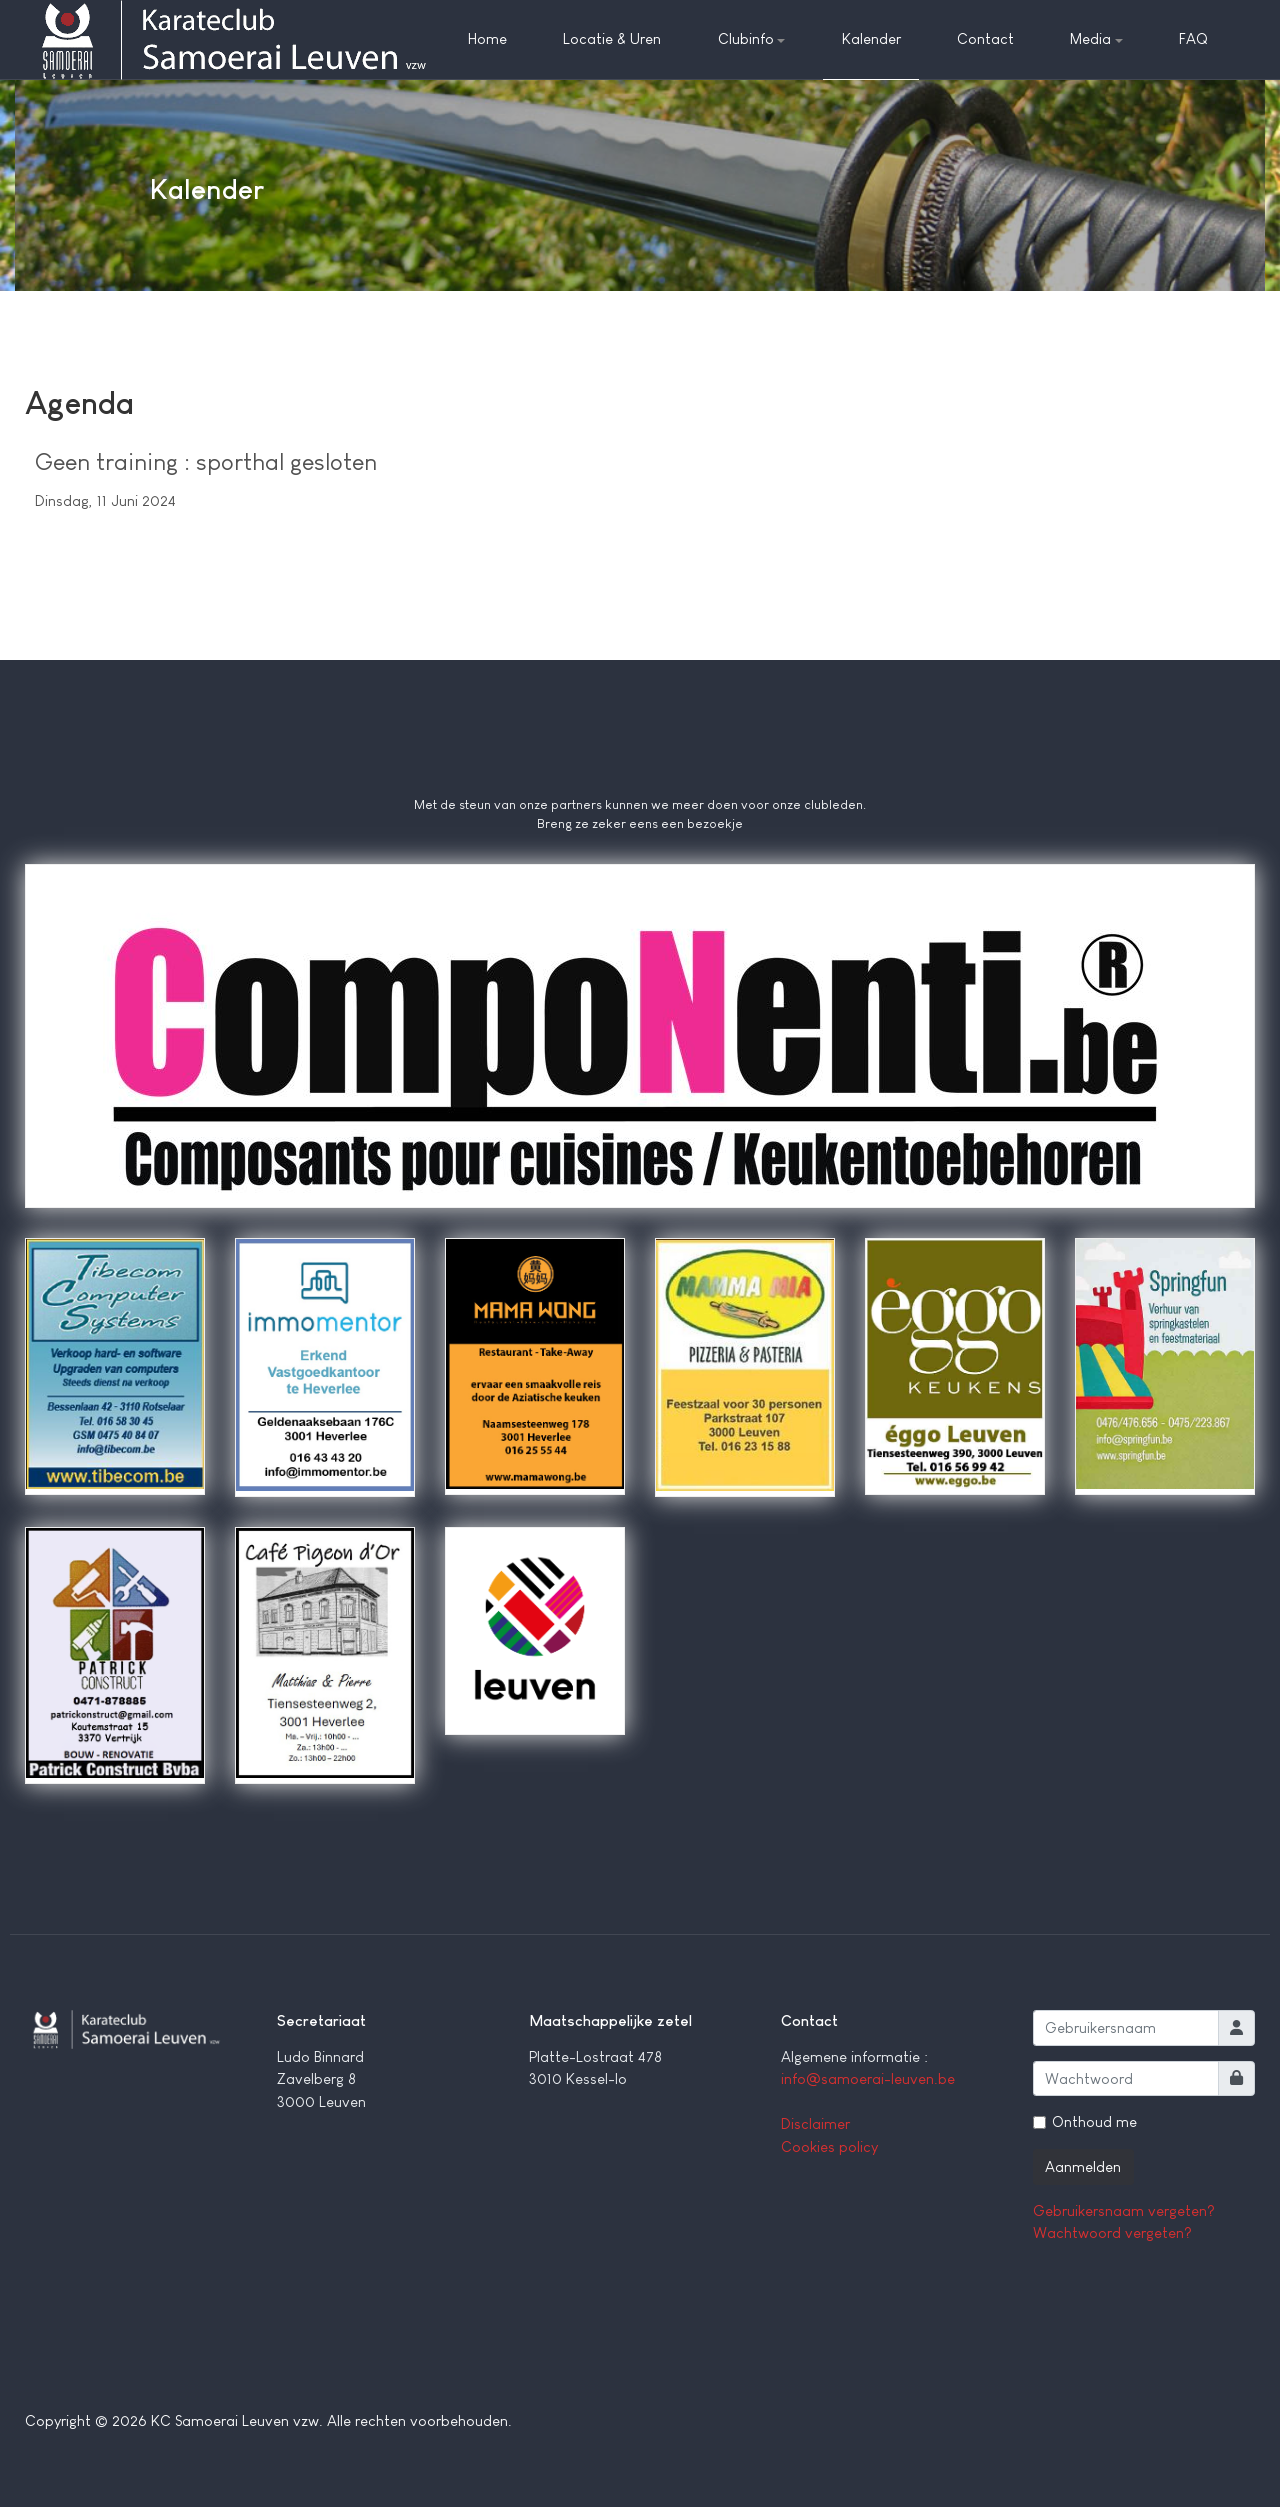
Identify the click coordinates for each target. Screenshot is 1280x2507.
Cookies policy (829, 2146)
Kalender (871, 38)
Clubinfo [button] (752, 38)
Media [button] (1096, 38)
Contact (985, 38)
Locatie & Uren (612, 38)
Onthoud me (1094, 2121)
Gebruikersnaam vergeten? (1124, 2210)
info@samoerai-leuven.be (868, 2078)
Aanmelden (1083, 2166)
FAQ (1193, 38)
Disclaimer (815, 2123)
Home (487, 38)
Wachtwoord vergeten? (1112, 2232)
